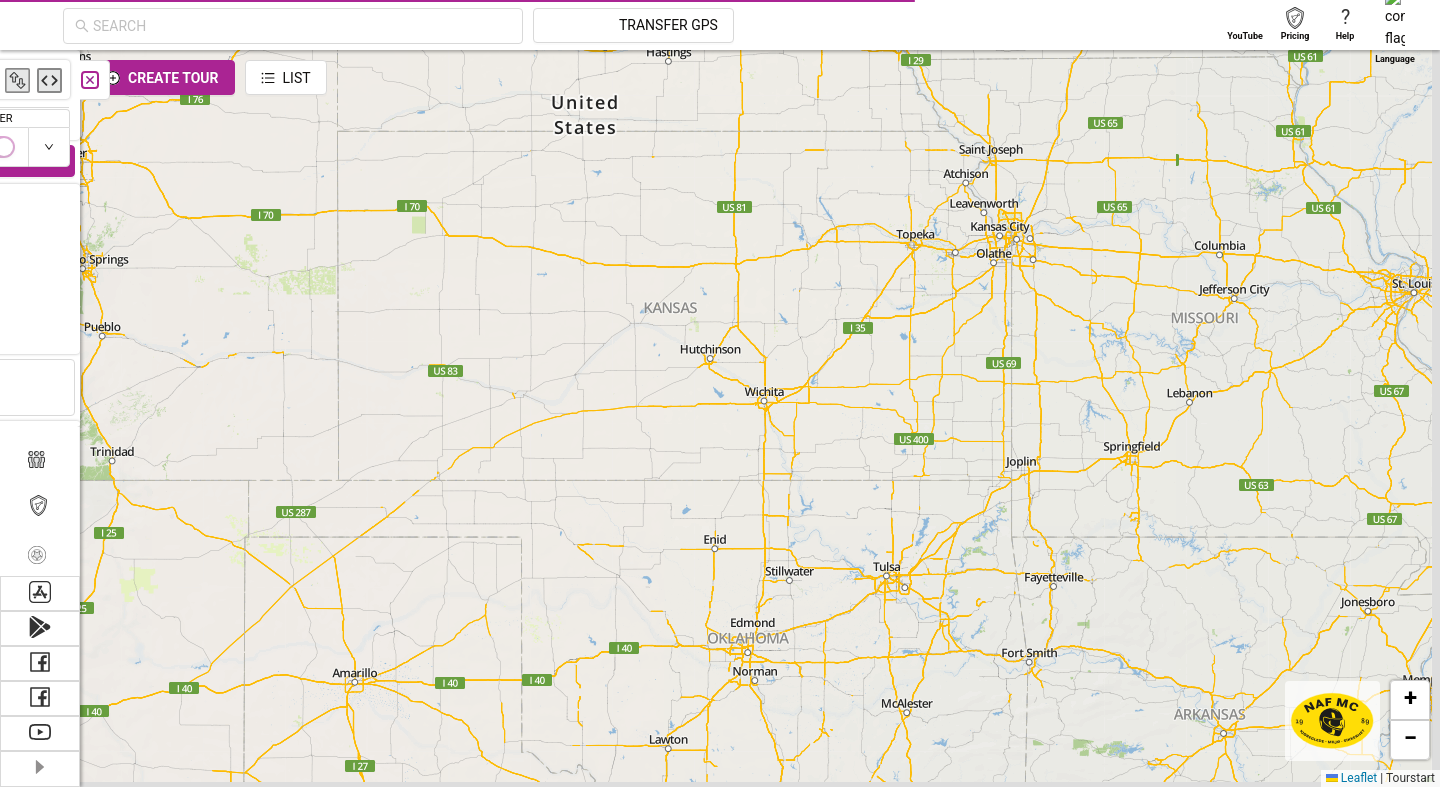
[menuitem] (39, 74)
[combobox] (482, 26)
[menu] (40, 313)
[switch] (1353, 147)
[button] (1410, 700)
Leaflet (1351, 778)
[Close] (445, 80)
